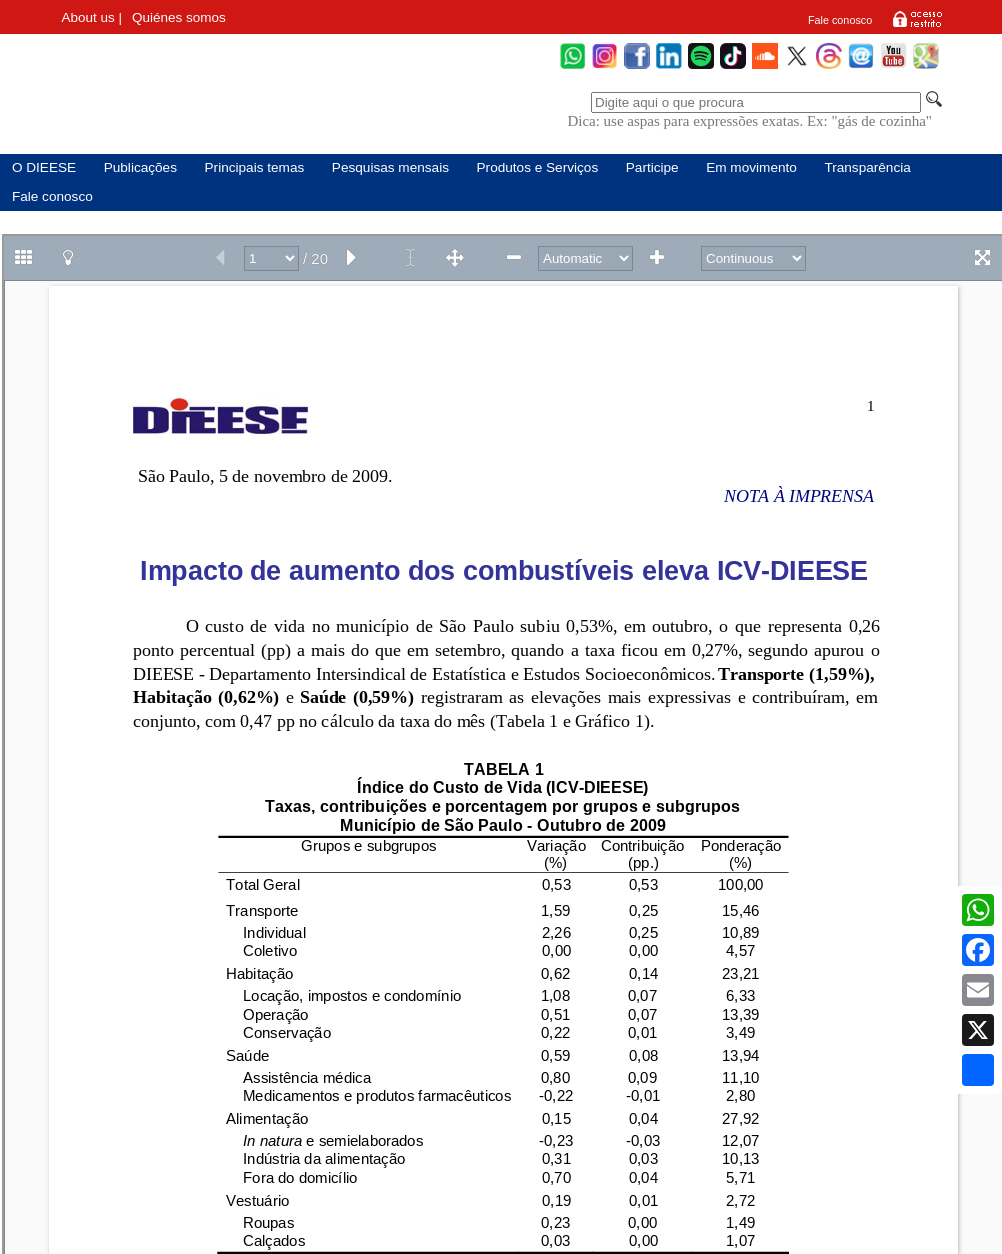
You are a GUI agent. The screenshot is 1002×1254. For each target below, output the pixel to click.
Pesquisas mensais (390, 167)
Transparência (867, 167)
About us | (91, 17)
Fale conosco (840, 20)
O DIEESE (44, 167)
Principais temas (255, 167)
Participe (652, 167)
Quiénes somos (179, 17)
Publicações (140, 167)
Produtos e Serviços (538, 167)
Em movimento (751, 167)
